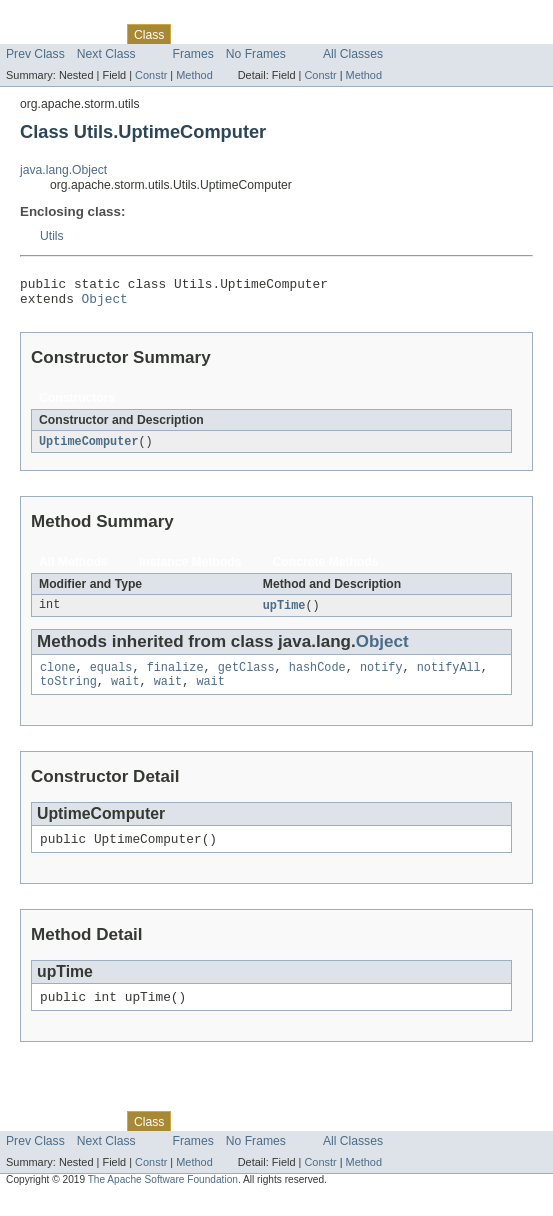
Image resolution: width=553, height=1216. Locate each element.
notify (381, 677)
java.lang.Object (63, 170)
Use (193, 34)
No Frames (256, 54)
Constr (151, 75)
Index (342, 34)
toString (68, 693)
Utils (52, 236)
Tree (228, 34)
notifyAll (449, 677)
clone (58, 677)
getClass (246, 677)
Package (92, 34)
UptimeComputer (89, 448)
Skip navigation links (55, 17)
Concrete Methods (326, 569)
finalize (175, 677)
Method (194, 75)
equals (111, 677)
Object (105, 304)
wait (125, 693)
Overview (31, 34)
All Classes (353, 54)
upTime (284, 613)
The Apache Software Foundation (163, 1197)
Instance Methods (190, 569)
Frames (193, 54)
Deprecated (284, 34)
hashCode (317, 677)
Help (381, 34)
